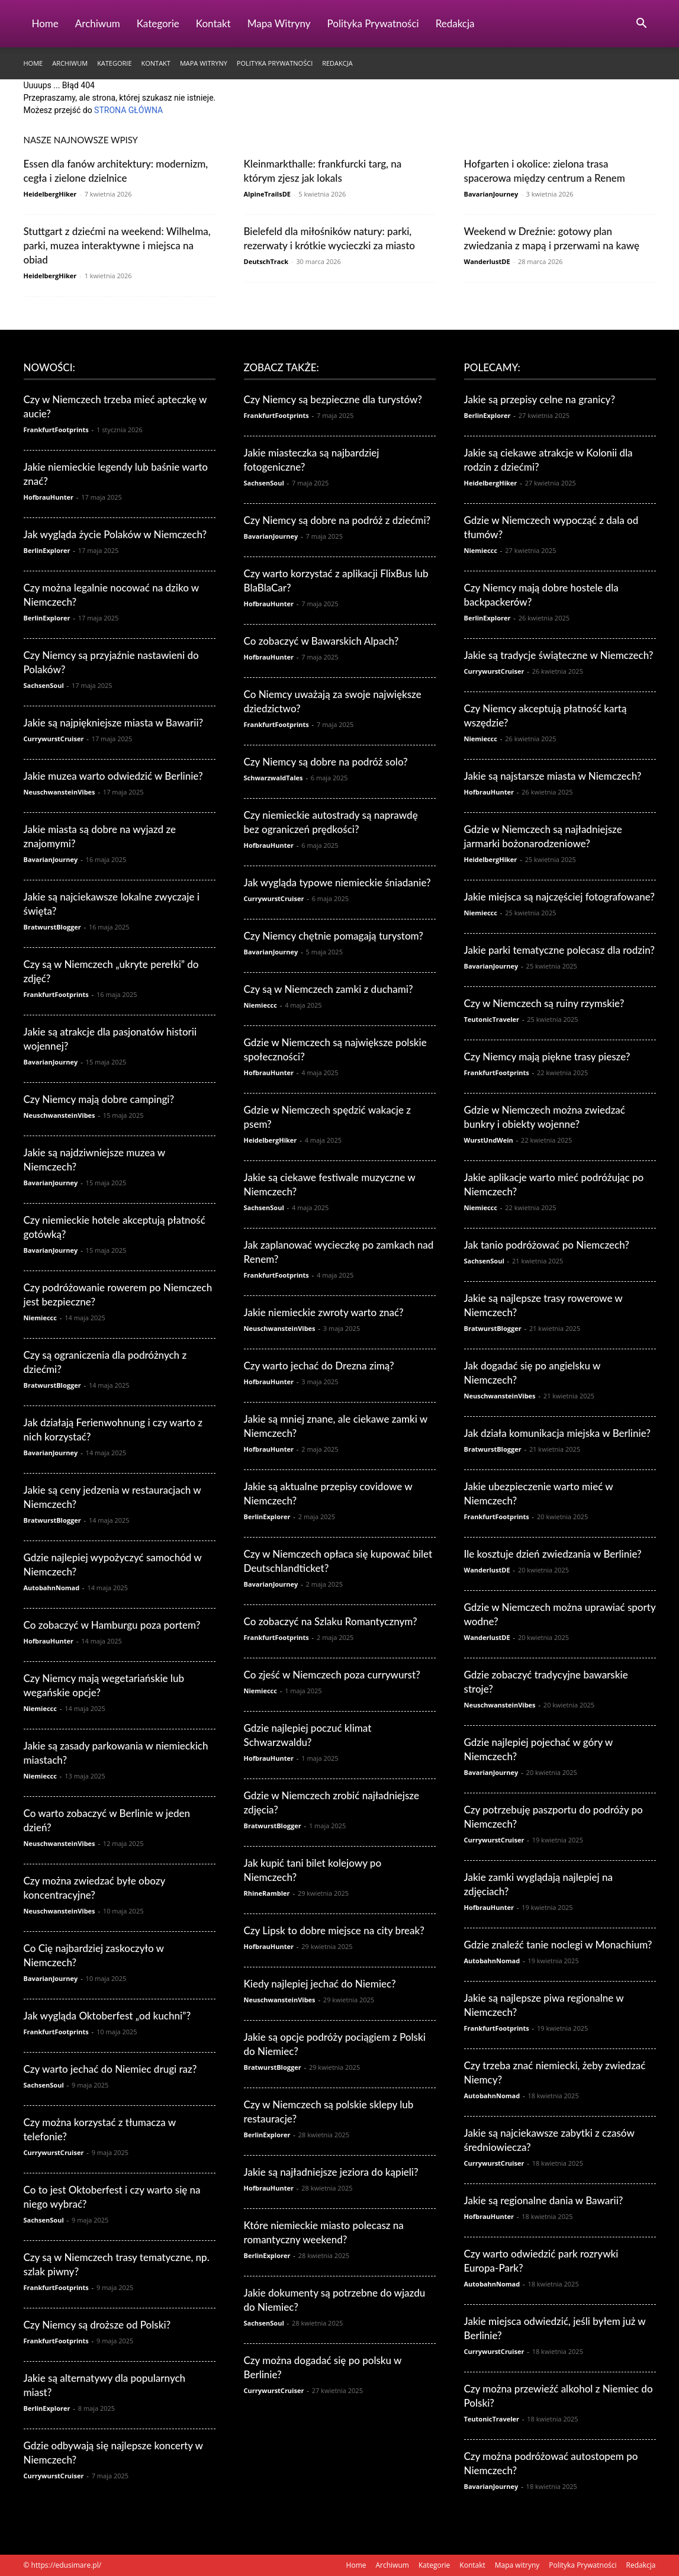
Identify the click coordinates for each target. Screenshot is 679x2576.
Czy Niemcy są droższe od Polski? (97, 2324)
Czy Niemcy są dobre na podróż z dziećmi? (337, 520)
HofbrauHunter (48, 497)
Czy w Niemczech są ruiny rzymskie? (544, 1003)
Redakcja (455, 23)
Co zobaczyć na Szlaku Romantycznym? (330, 1621)
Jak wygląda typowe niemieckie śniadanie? (337, 882)
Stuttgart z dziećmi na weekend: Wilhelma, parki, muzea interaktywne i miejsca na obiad (117, 245)
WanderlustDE (487, 261)
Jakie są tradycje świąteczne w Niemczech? (559, 655)
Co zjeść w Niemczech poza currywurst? (332, 1674)
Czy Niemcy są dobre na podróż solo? (326, 761)
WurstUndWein (488, 1140)
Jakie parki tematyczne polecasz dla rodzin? (559, 950)
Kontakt (213, 23)
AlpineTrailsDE (267, 193)
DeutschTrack (266, 261)
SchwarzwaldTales (273, 777)
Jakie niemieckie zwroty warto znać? (324, 1312)
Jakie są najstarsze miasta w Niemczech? (553, 776)
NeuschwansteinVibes (59, 791)
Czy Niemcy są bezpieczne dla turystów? (333, 399)
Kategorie (158, 23)
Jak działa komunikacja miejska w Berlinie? (557, 1433)
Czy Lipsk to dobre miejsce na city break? (334, 1930)
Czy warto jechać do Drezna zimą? (319, 1365)
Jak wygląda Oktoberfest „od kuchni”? (107, 2015)
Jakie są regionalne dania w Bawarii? (543, 2200)
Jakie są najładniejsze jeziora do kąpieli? (331, 2172)
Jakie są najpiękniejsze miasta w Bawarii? (114, 722)
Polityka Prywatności (373, 23)
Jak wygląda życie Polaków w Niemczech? (115, 534)
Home (45, 23)
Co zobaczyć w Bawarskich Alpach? (321, 641)
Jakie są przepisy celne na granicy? (540, 399)
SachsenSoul (44, 685)
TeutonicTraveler (492, 1019)
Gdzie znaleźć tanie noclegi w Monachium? (558, 1944)
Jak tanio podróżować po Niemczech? (546, 1245)
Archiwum (97, 23)
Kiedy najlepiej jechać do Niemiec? (320, 1983)
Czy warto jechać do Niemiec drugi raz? (110, 2069)
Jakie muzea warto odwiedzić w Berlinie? (113, 776)
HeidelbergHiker (50, 193)
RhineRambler (267, 1893)
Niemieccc (40, 1317)
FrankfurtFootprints (56, 429)
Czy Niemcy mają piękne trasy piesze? (547, 1056)
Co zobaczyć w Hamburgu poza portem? (112, 1625)
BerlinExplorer (47, 550)
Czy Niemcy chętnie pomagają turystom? (333, 936)
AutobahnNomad (52, 1587)
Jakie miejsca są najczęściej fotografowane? (559, 896)
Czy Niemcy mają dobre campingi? (99, 1099)
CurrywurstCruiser (54, 738)
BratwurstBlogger (52, 926)
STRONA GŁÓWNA (128, 110)
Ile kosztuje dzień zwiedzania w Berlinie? (553, 1554)
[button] (641, 24)
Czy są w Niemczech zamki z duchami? (328, 989)
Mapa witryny (279, 23)
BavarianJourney (491, 193)
